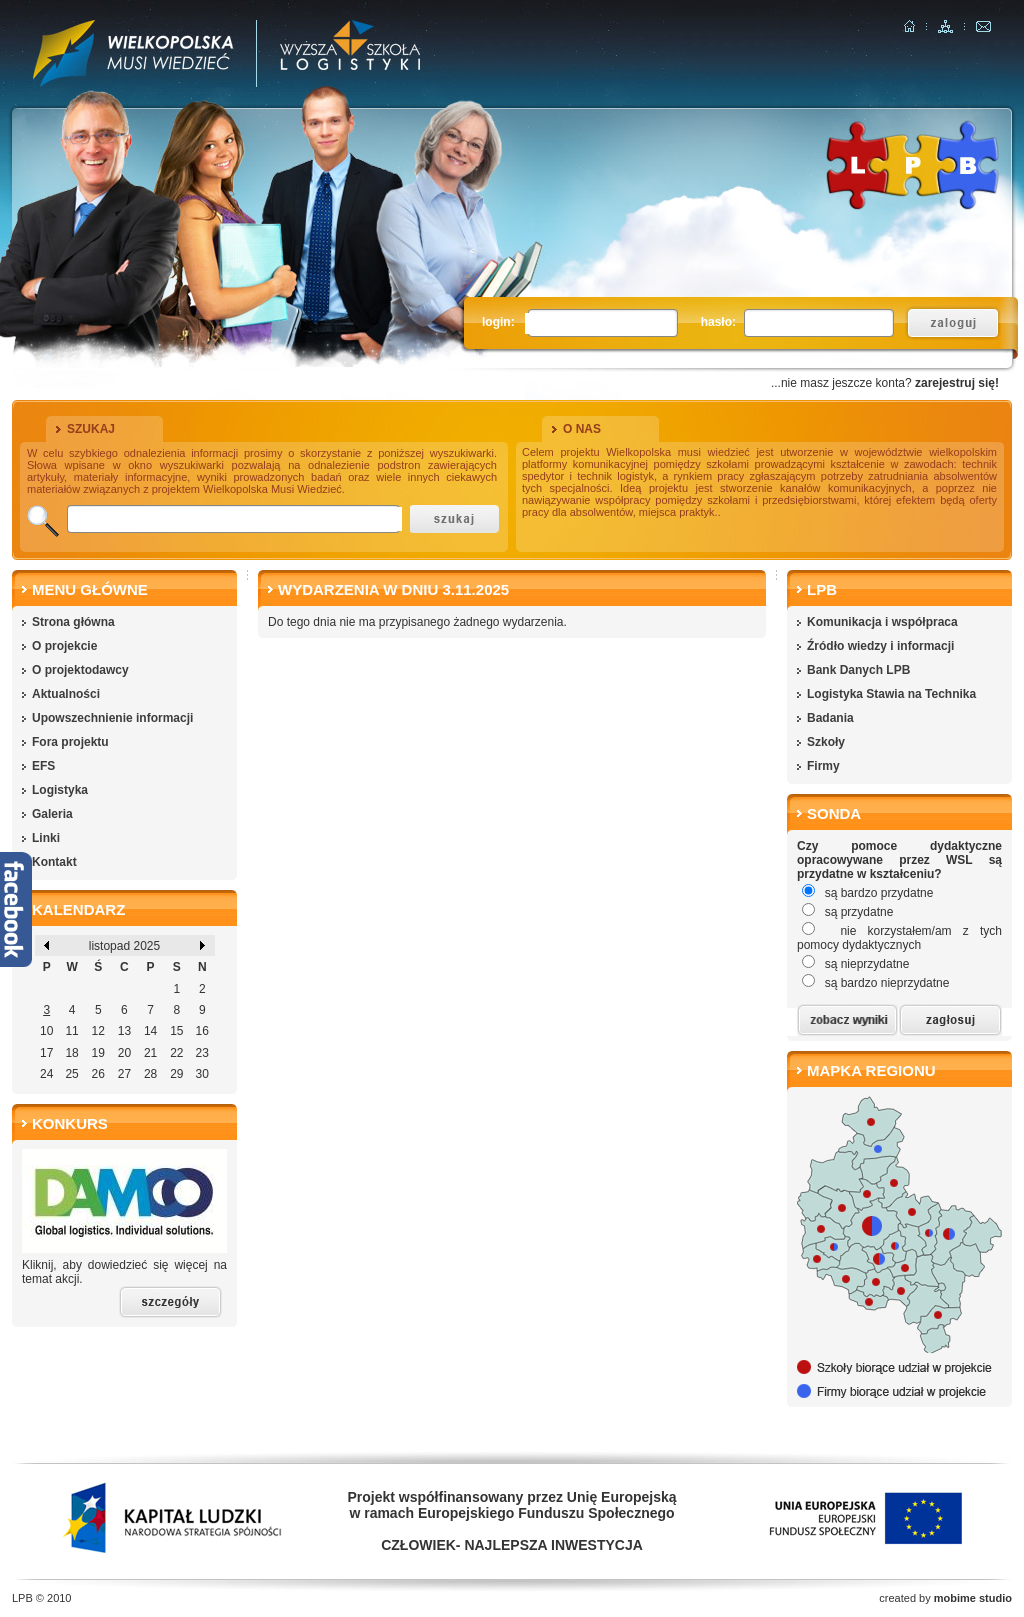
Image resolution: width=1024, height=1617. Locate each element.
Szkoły (826, 742)
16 (202, 1031)
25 (71, 1074)
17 (46, 1053)
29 (176, 1074)
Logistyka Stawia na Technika (891, 694)
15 (176, 1031)
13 (124, 1031)
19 (98, 1053)
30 (202, 1074)
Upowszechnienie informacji (112, 718)
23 (202, 1053)
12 (98, 1031)
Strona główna (73, 622)
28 (150, 1074)
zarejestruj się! (957, 383)
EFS (43, 766)
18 (71, 1053)
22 (176, 1053)
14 (150, 1031)
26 (98, 1074)
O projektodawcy (80, 670)
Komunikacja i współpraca (882, 622)
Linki (46, 838)
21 (150, 1053)
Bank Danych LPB (858, 670)
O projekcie (64, 646)
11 (71, 1031)
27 (124, 1074)
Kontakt (54, 862)
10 (46, 1031)
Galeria (52, 814)
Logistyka (60, 790)
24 (46, 1074)
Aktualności (66, 694)
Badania (830, 718)
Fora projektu (70, 742)
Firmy (823, 766)
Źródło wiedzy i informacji (880, 646)
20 (124, 1053)
